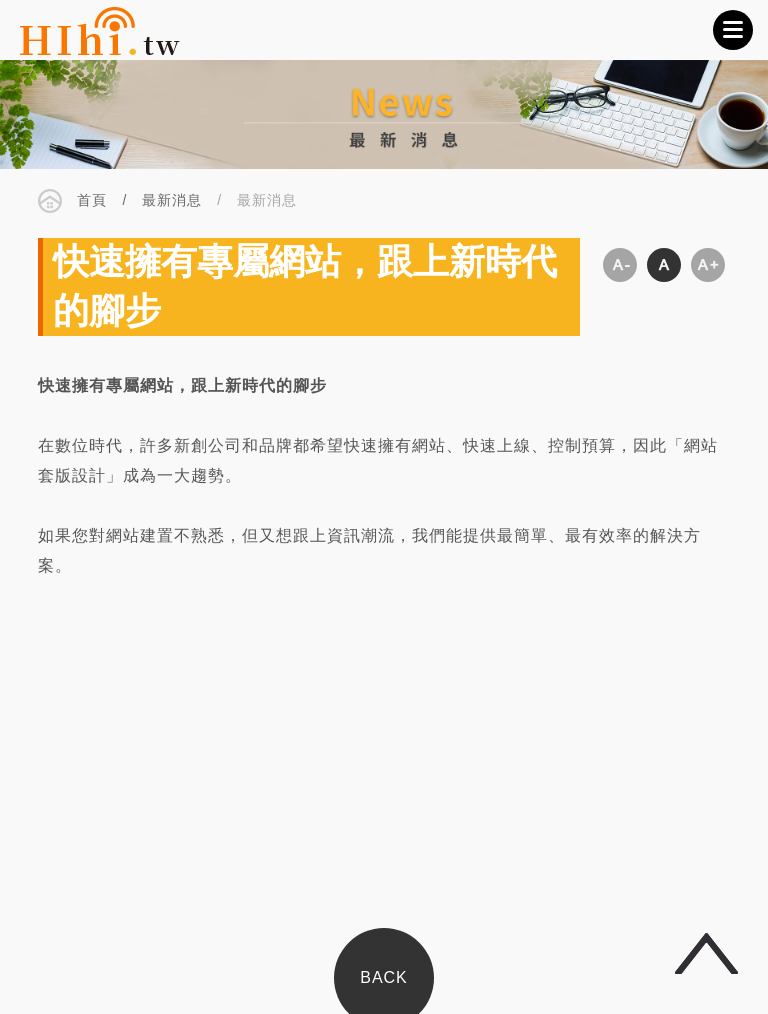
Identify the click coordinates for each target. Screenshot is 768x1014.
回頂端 (706, 953)
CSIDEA (100, 30)
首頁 (92, 201)
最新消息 (172, 201)
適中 (664, 266)
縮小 (620, 266)
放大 (708, 266)
